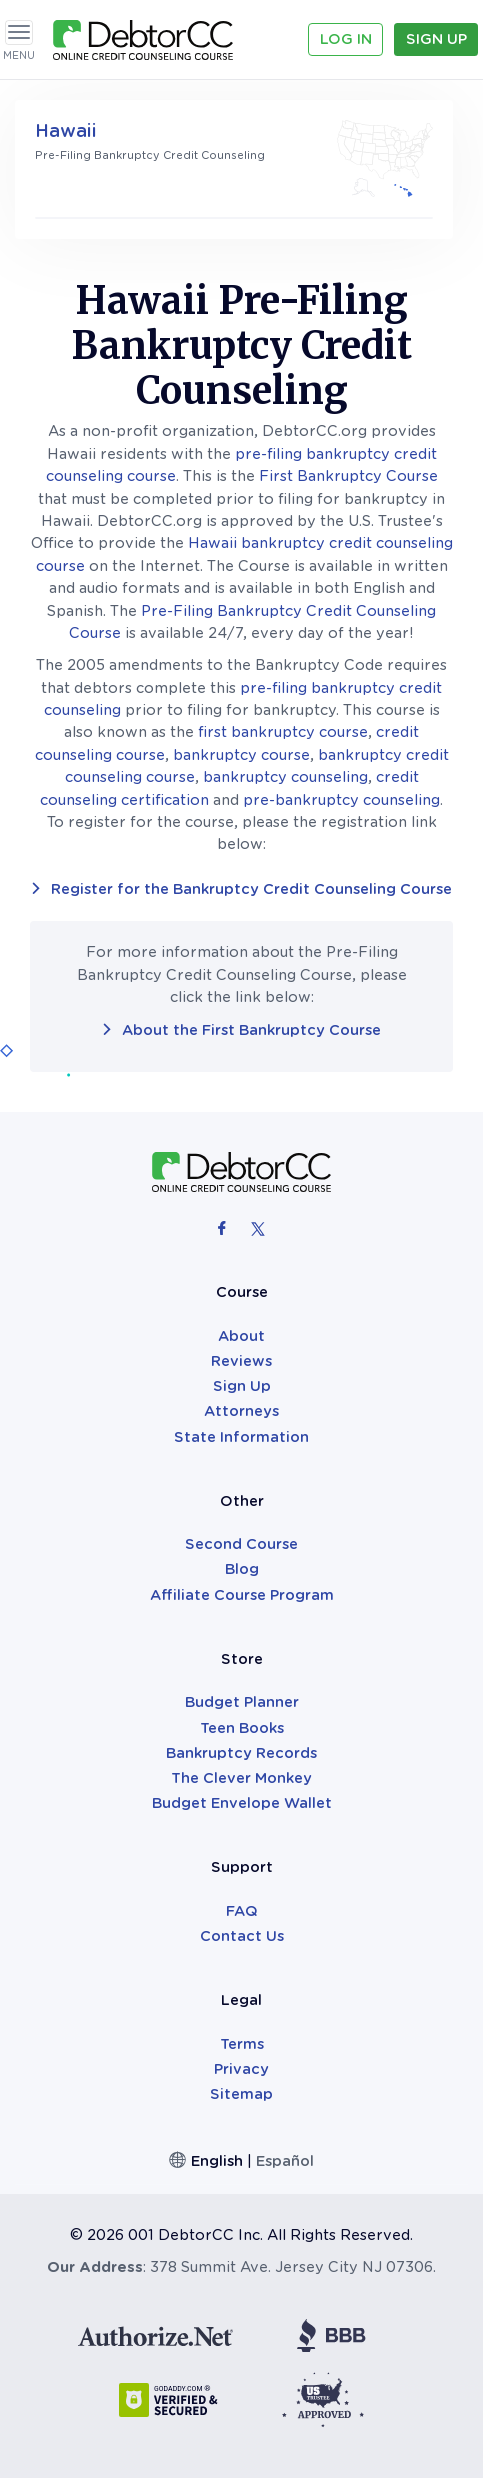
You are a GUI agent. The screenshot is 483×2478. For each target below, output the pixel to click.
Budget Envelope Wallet (242, 1803)
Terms (242, 2044)
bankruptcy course (241, 755)
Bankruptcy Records (241, 1753)
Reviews (241, 1361)
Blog (242, 1569)
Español (285, 2161)
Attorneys (241, 1411)
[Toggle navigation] (19, 32)
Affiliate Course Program (242, 1595)
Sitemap (241, 2094)
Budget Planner (242, 1702)
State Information (241, 1437)
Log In (346, 39)
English (217, 2161)
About (241, 1336)
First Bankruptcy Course (348, 476)
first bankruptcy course (283, 732)
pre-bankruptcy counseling (341, 800)
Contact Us (242, 1936)
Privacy (241, 2069)
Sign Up (436, 39)
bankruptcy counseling (285, 777)
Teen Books (242, 1728)
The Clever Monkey (241, 1778)
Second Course (241, 1544)
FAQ (242, 1911)
